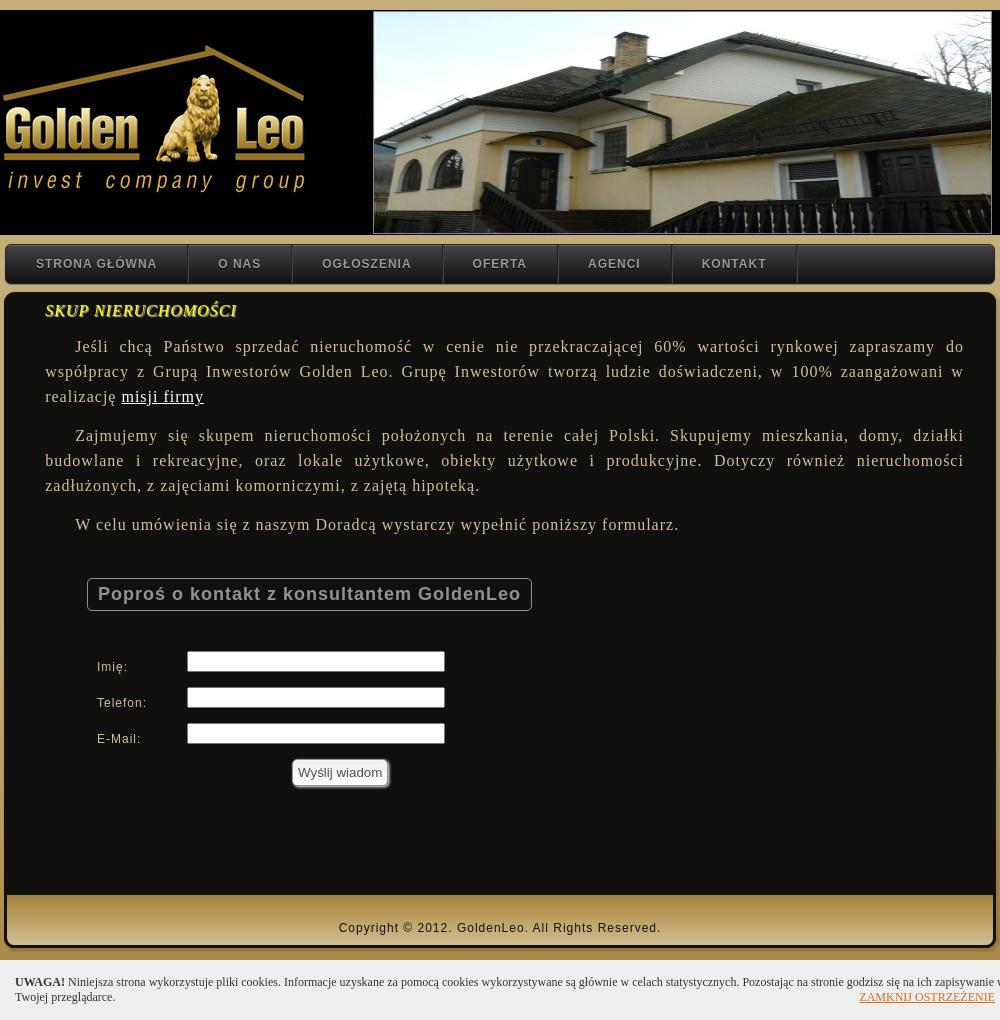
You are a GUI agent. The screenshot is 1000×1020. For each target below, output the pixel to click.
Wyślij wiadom (340, 772)
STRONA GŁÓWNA (96, 264)
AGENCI (614, 264)
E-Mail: (119, 739)
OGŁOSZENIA (366, 264)
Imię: (112, 667)
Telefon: (122, 703)
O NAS (239, 264)
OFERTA (500, 264)
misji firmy (162, 396)
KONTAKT (734, 264)
